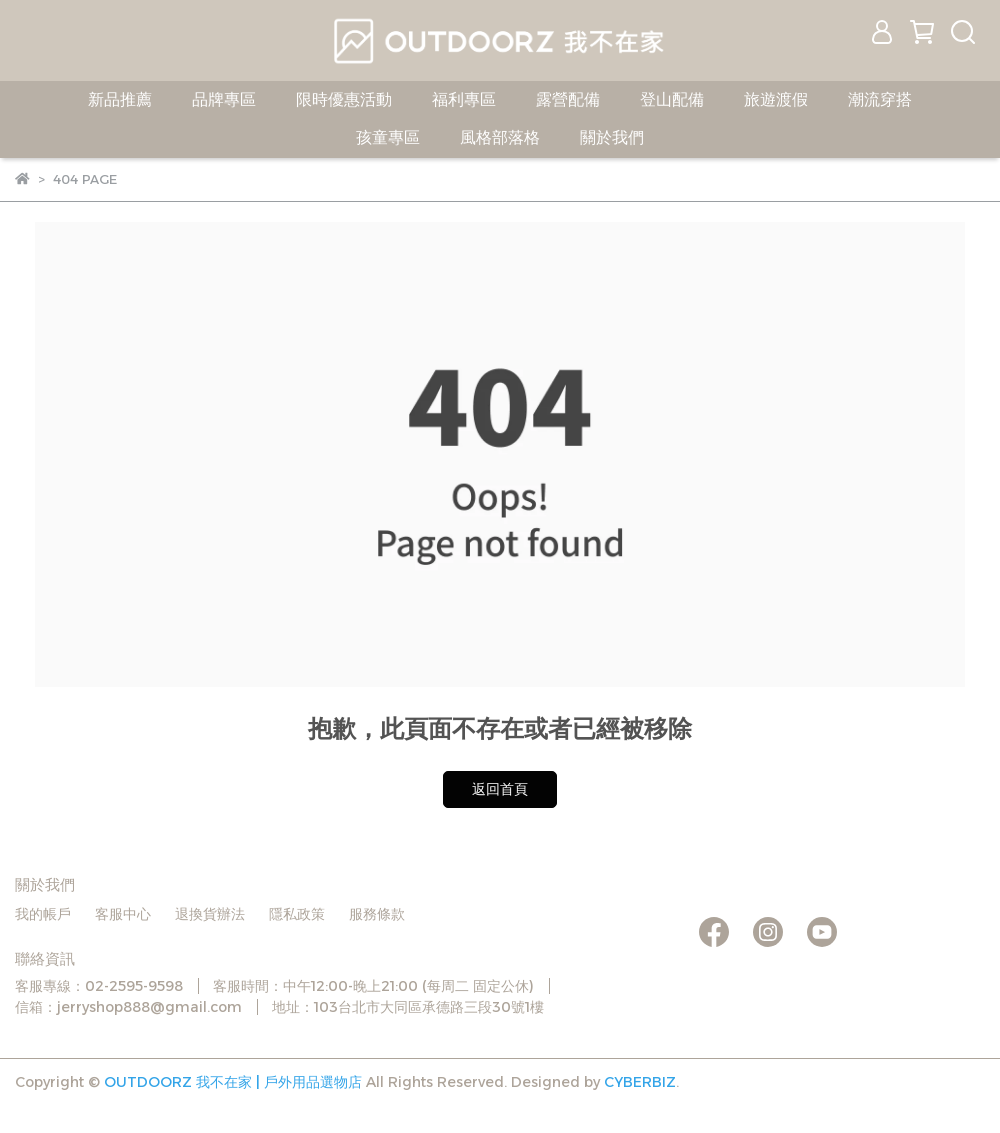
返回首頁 (500, 789)
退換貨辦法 (210, 914)
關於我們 (612, 137)
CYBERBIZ (640, 1082)
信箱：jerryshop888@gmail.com (128, 1007)
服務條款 (377, 914)
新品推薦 (120, 99)
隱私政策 (297, 914)
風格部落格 (500, 137)
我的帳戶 (43, 914)
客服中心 (123, 914)
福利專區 (464, 99)
